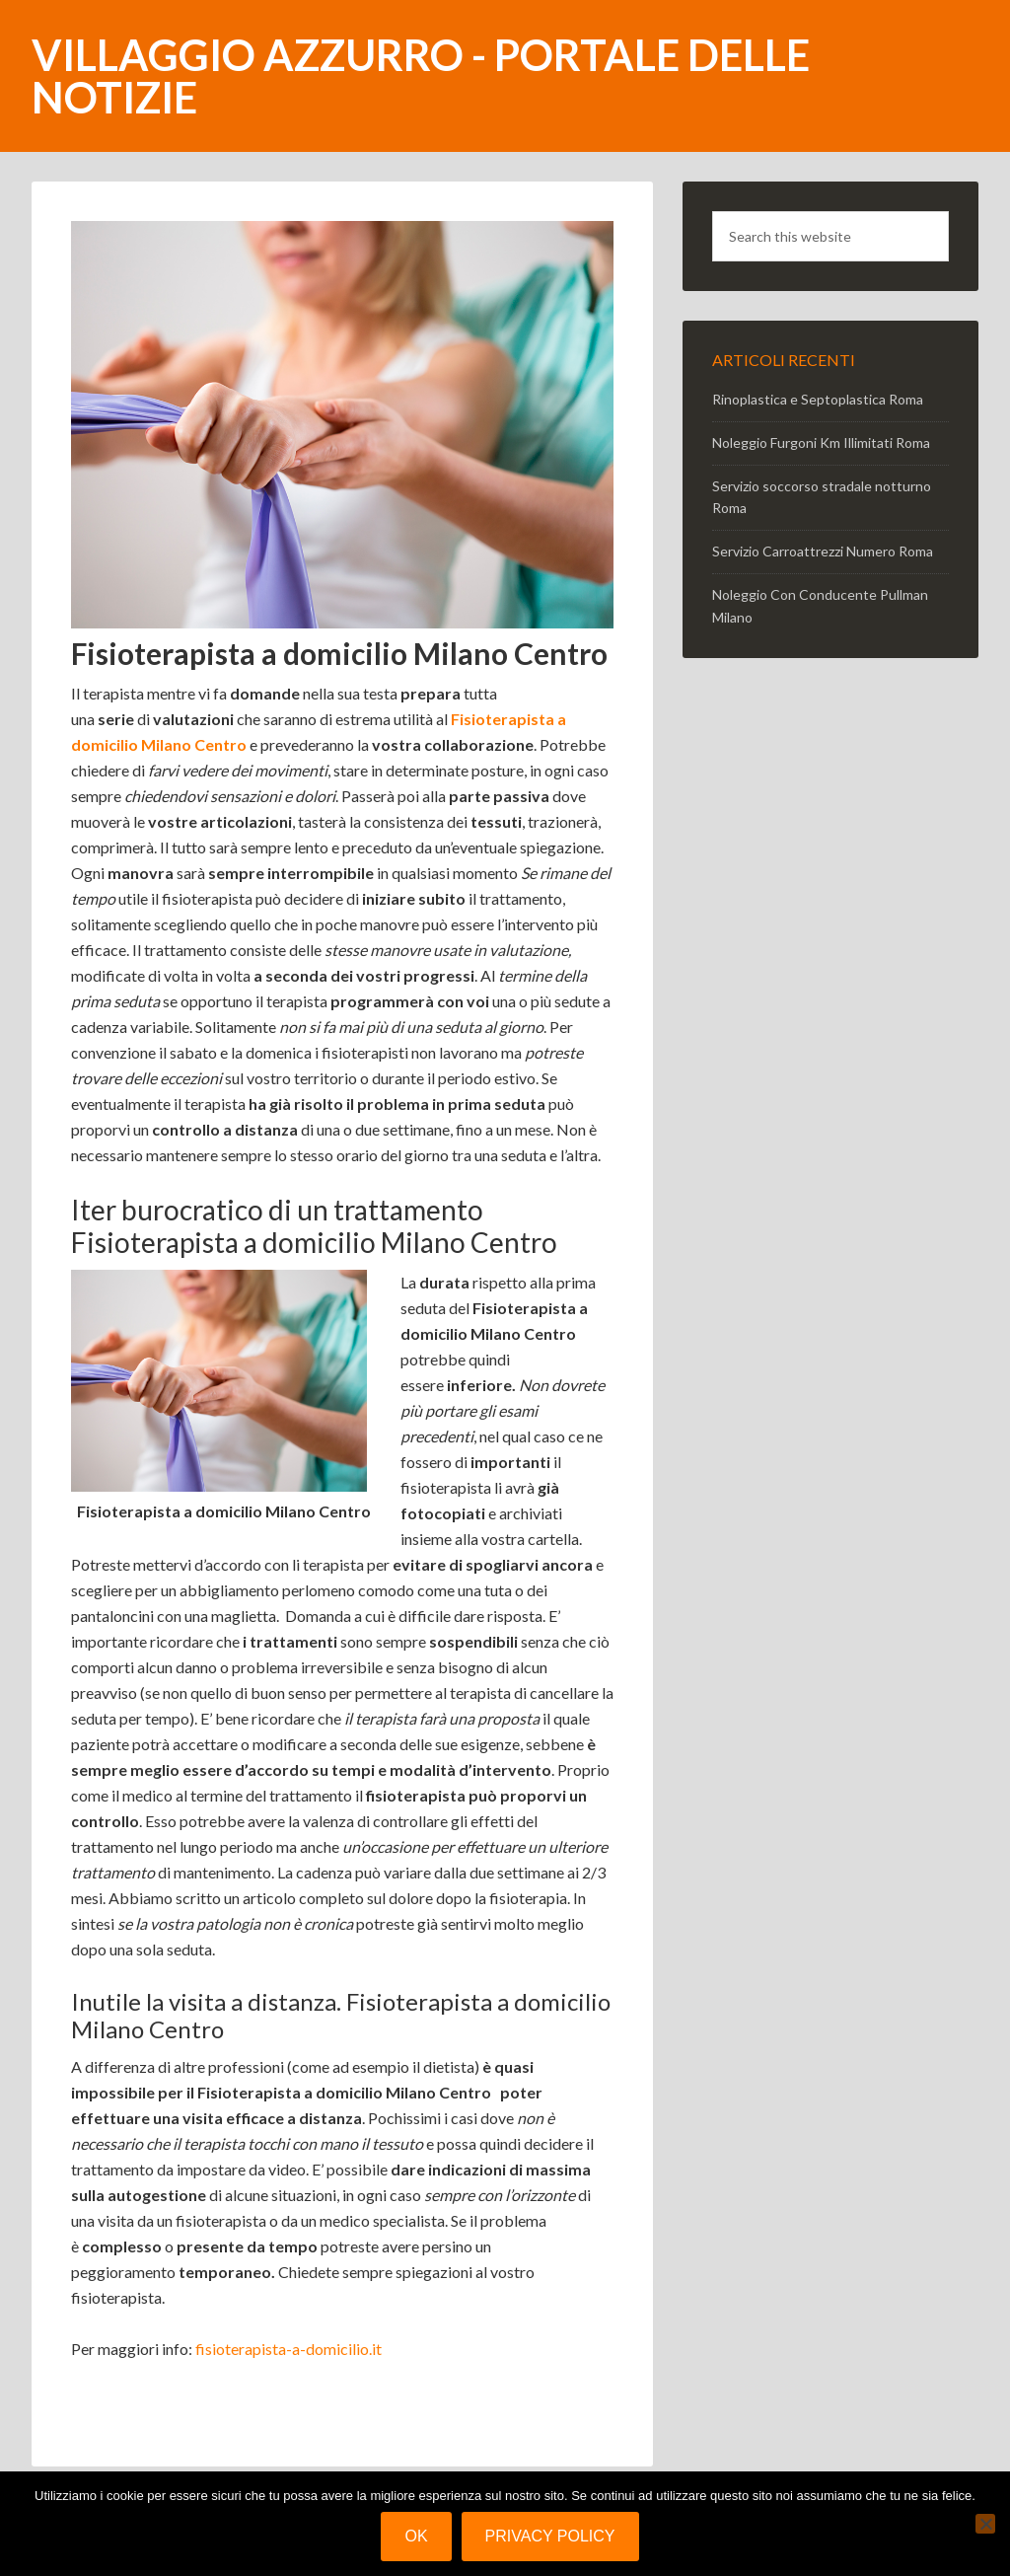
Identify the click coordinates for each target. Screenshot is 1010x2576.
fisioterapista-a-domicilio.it (288, 2348)
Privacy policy (550, 2536)
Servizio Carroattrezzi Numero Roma (822, 551)
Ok (415, 2536)
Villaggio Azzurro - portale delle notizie (421, 76)
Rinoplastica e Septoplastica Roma (817, 399)
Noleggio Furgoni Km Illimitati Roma (821, 442)
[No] (985, 2524)
